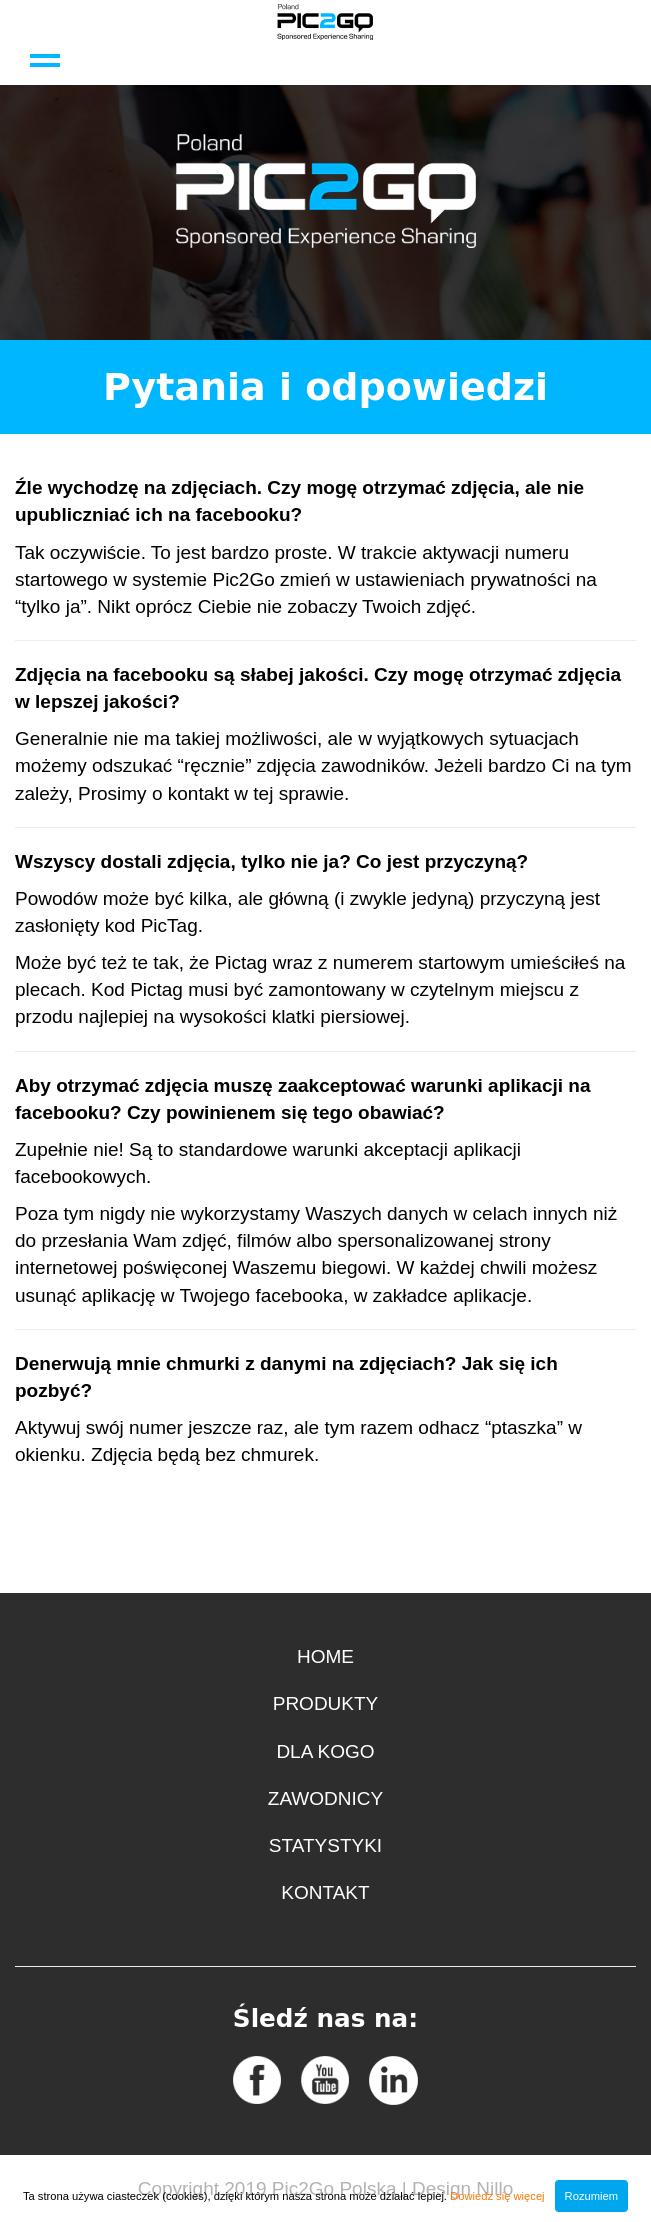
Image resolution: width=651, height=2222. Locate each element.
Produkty (326, 1703)
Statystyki (325, 1845)
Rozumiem (591, 2196)
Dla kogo (325, 1751)
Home (325, 1656)
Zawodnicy (325, 1798)
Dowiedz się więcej (497, 2196)
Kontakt (325, 1892)
